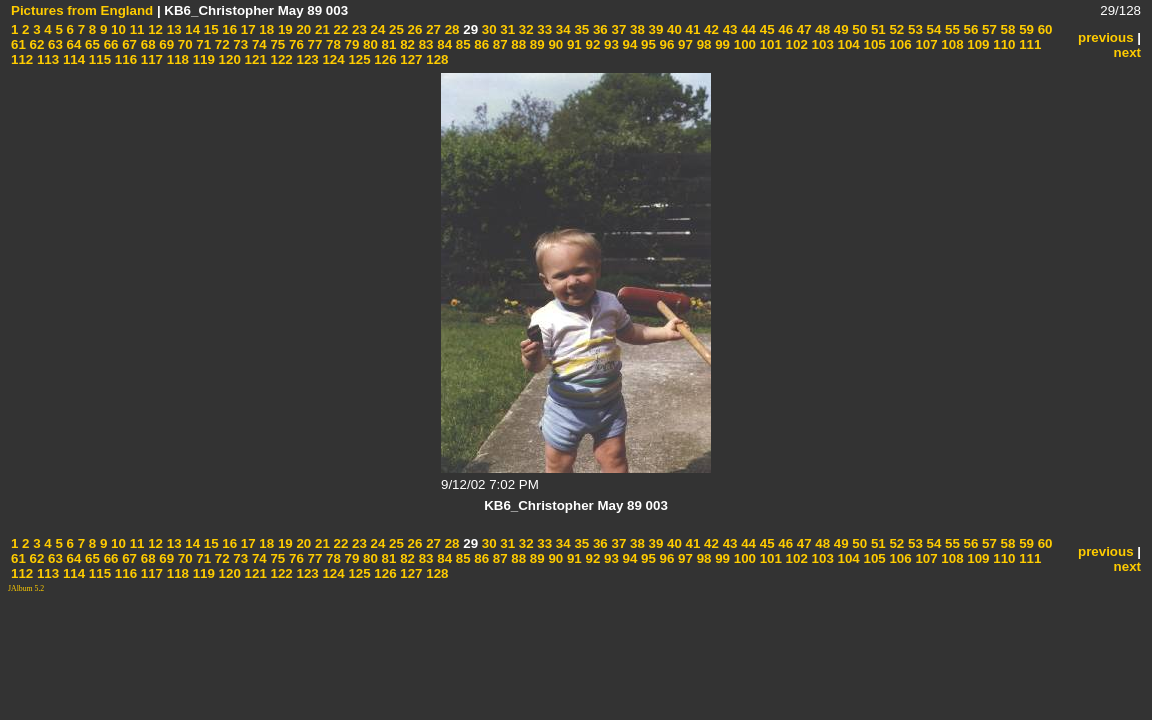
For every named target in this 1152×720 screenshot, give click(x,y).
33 (543, 29)
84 (443, 44)
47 (802, 29)
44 (746, 29)
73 (239, 44)
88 (517, 44)
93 (609, 44)
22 (339, 29)
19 (283, 29)
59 (1024, 29)
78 (331, 44)
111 (1029, 44)
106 (899, 44)
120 (228, 59)
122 (280, 59)
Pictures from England (82, 10)
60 (1043, 29)
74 (257, 44)
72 (220, 44)
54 (932, 29)
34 (561, 29)
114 (72, 59)
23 (357, 29)
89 (535, 44)
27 (431, 29)
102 (795, 44)
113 (46, 59)
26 (413, 29)
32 (524, 29)
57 (987, 29)
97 (683, 44)
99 (720, 44)
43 (728, 29)
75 (276, 44)
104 (847, 44)
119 (202, 59)
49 (839, 29)
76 (294, 44)
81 (387, 44)
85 (461, 44)
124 (332, 59)
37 (617, 29)
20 (302, 29)
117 (150, 59)
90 (554, 44)
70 (183, 44)
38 (635, 29)
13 (172, 29)
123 (306, 59)
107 (925, 44)
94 (628, 44)
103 (821, 44)
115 (98, 59)
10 (116, 29)
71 (202, 44)
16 (228, 29)
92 (591, 44)
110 (1003, 44)
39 (654, 29)
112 (22, 59)
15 (209, 29)
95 (646, 44)
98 (702, 44)
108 (951, 44)
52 (895, 29)
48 (821, 29)
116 (124, 59)
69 (165, 44)
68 (146, 44)
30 (487, 29)
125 (358, 59)
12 (153, 29)
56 (969, 29)
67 (127, 44)
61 (18, 44)
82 (405, 44)
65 (90, 44)
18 (265, 29)
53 (913, 29)
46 (784, 29)
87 (498, 44)
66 (109, 44)
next (1127, 52)
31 (506, 29)
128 (436, 59)
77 (313, 44)
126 (384, 59)
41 (691, 29)
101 (769, 44)
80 (368, 44)
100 (743, 44)
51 (876, 29)
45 (765, 29)
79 (350, 44)
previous (1106, 37)
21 (320, 29)
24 (376, 29)
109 (977, 44)
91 (572, 44)
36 (598, 29)
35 (580, 29)
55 (950, 29)
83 (424, 44)
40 (672, 29)
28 (450, 29)
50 (858, 29)
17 (246, 29)
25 (394, 29)
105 (873, 44)
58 (1006, 29)
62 (35, 44)
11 (135, 29)
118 (176, 59)
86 (480, 44)
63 (53, 44)
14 (191, 29)
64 (72, 44)
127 (410, 59)
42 (709, 29)
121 (254, 59)
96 (665, 44)
